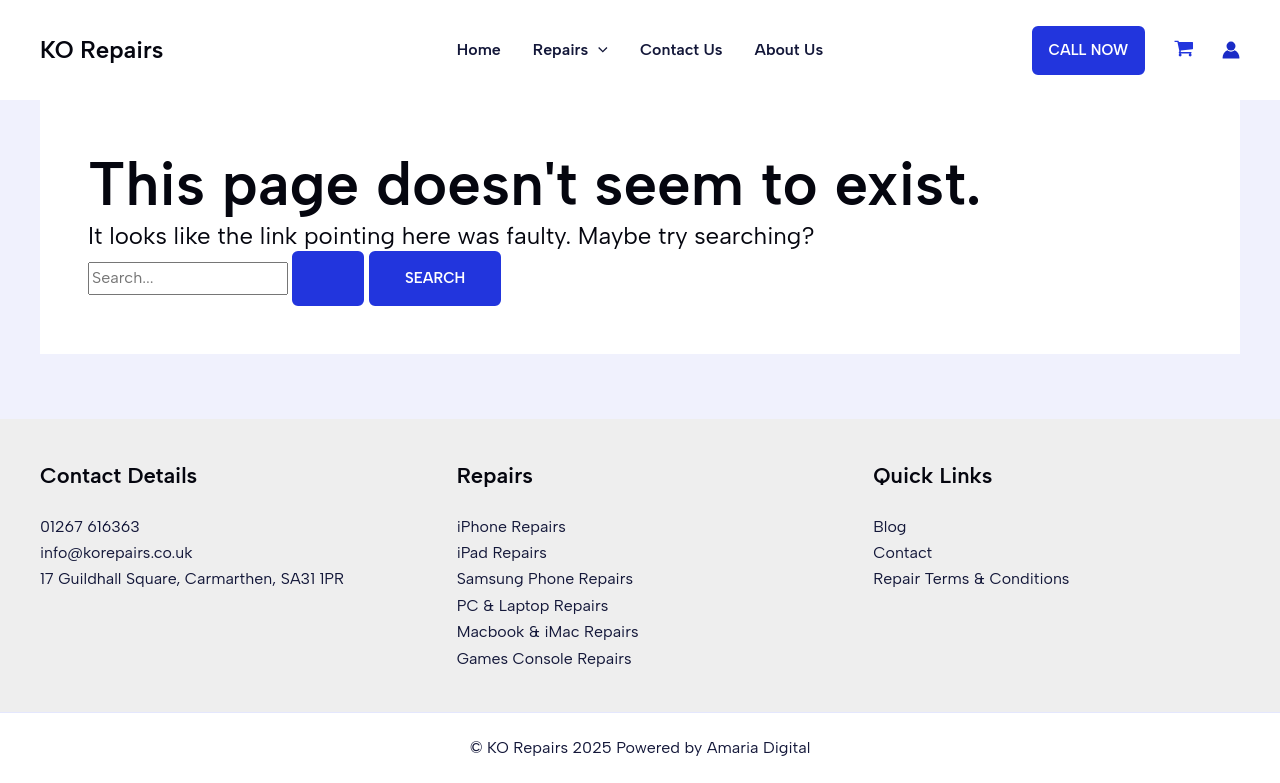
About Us (789, 49)
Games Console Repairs (545, 658)
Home (479, 49)
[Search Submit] (328, 278)
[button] (1089, 50)
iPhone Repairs (512, 526)
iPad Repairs (502, 552)
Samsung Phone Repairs (545, 578)
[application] (598, 50)
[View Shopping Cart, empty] (1183, 50)
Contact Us (681, 49)
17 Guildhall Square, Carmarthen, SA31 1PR (193, 578)
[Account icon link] (1231, 50)
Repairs (570, 50)
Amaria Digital (759, 747)
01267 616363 (90, 526)
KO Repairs (101, 49)
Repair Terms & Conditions (971, 578)
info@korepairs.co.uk (116, 552)
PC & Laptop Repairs (533, 605)
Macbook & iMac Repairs (548, 631)
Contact (902, 552)
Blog (889, 526)
